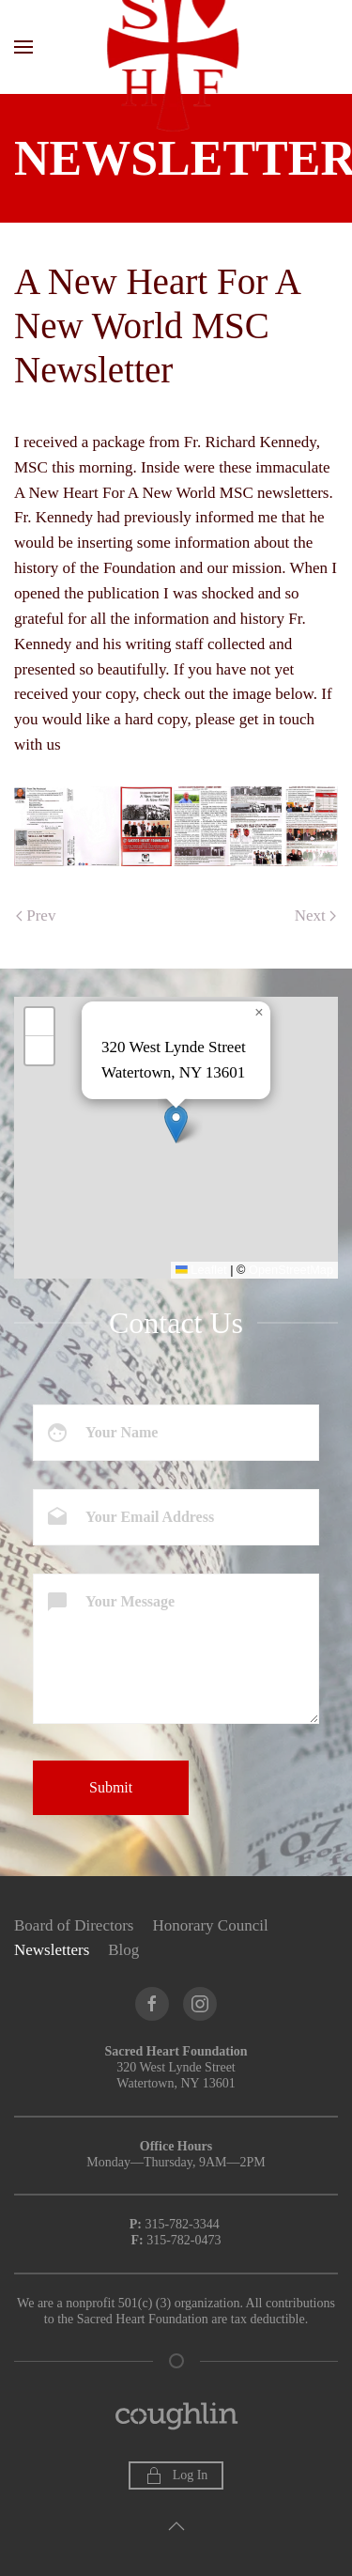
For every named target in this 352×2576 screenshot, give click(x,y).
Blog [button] (123, 1950)
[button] (23, 47)
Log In (176, 2475)
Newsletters (51, 1950)
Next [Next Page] (315, 915)
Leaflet (201, 1270)
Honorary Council (210, 1925)
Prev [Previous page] (35, 915)
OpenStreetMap (291, 1270)
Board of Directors (73, 1925)
